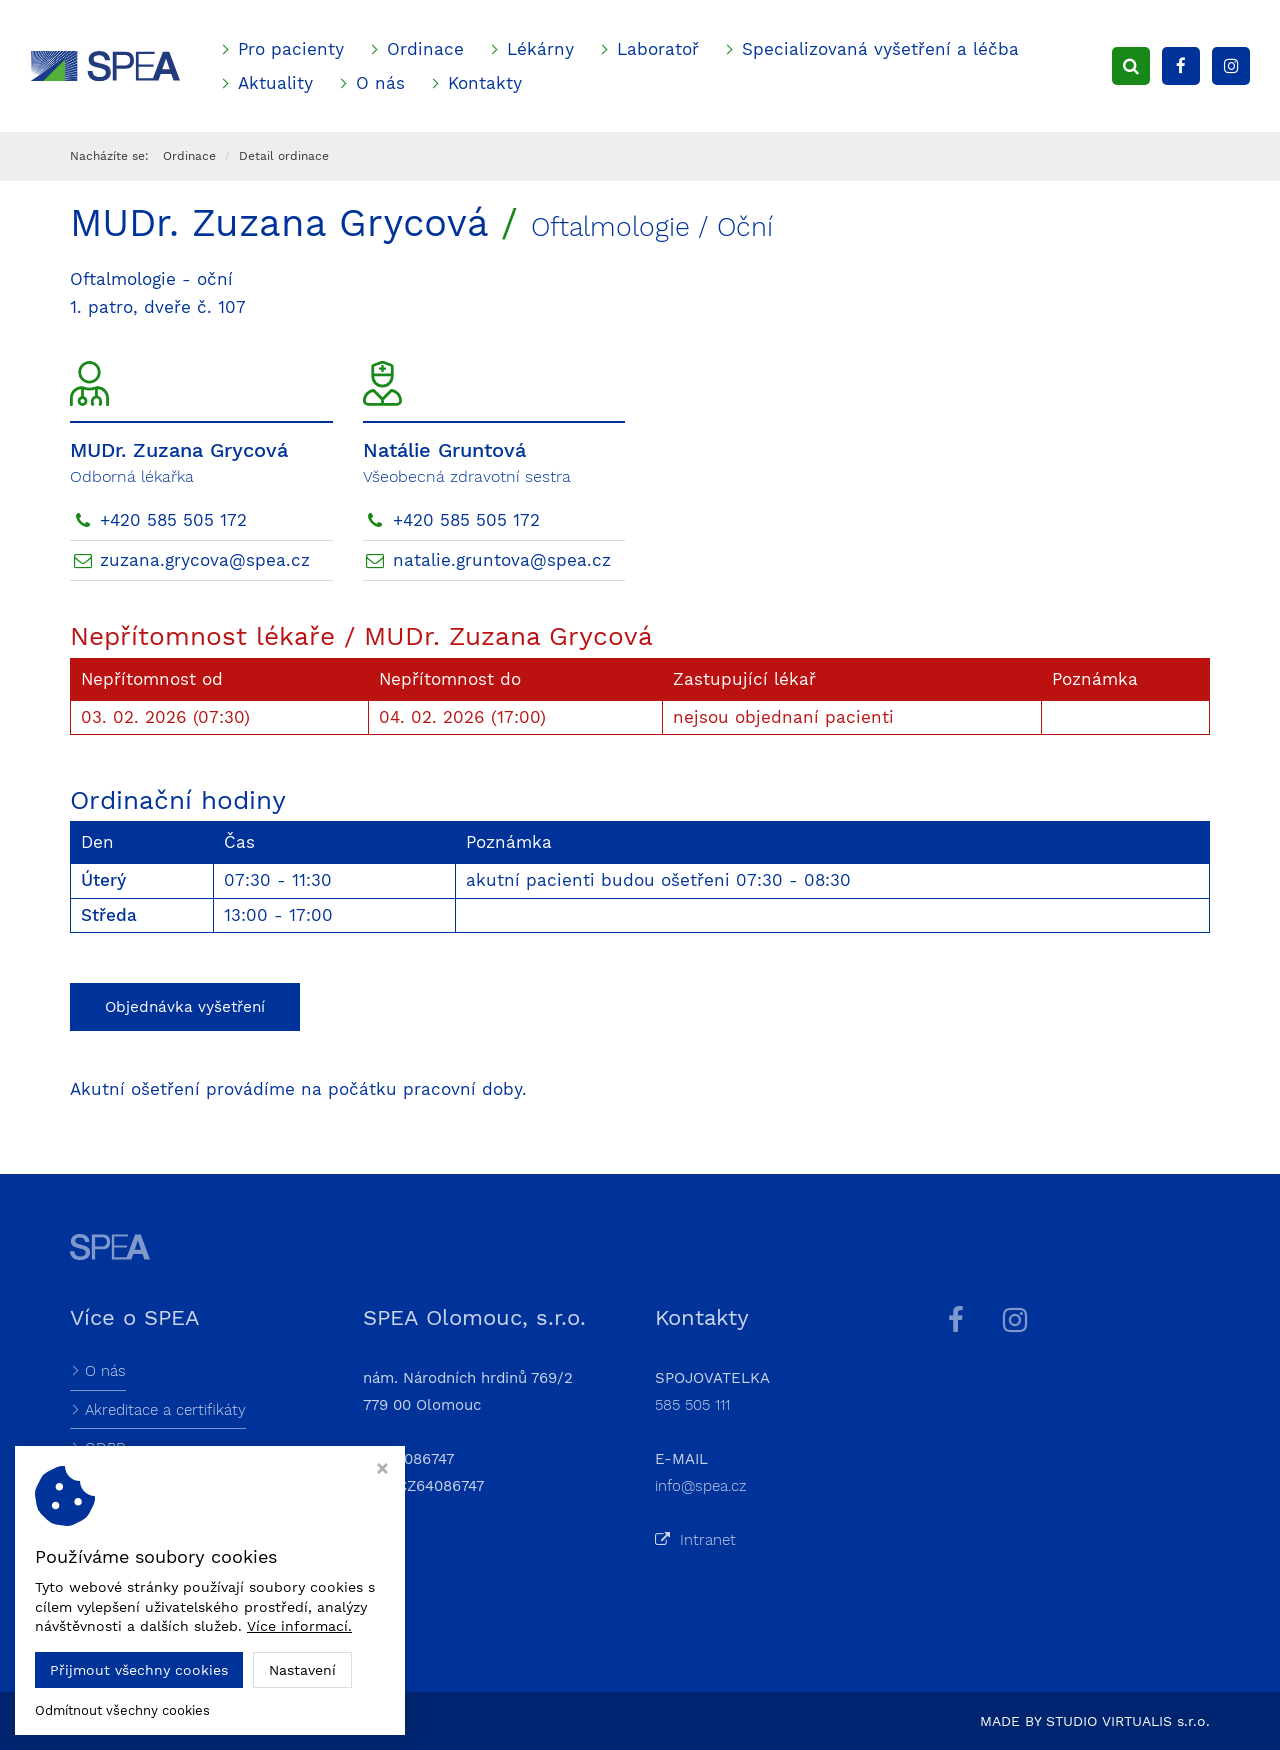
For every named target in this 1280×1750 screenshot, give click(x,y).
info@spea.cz (701, 1486)
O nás (380, 83)
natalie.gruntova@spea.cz (502, 560)
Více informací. (299, 1626)
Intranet (695, 1540)
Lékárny (540, 49)
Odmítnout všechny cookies (122, 1710)
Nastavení (302, 1670)
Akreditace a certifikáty (165, 1410)
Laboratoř (658, 49)
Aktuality (275, 83)
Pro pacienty (291, 49)
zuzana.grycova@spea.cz (205, 560)
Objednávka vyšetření (185, 1007)
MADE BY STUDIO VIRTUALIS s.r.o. (1095, 1721)
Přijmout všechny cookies (139, 1670)
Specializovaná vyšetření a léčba (880, 49)
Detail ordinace (284, 156)
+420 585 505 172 (173, 520)
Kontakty (485, 83)
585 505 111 (692, 1405)
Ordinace (425, 49)
